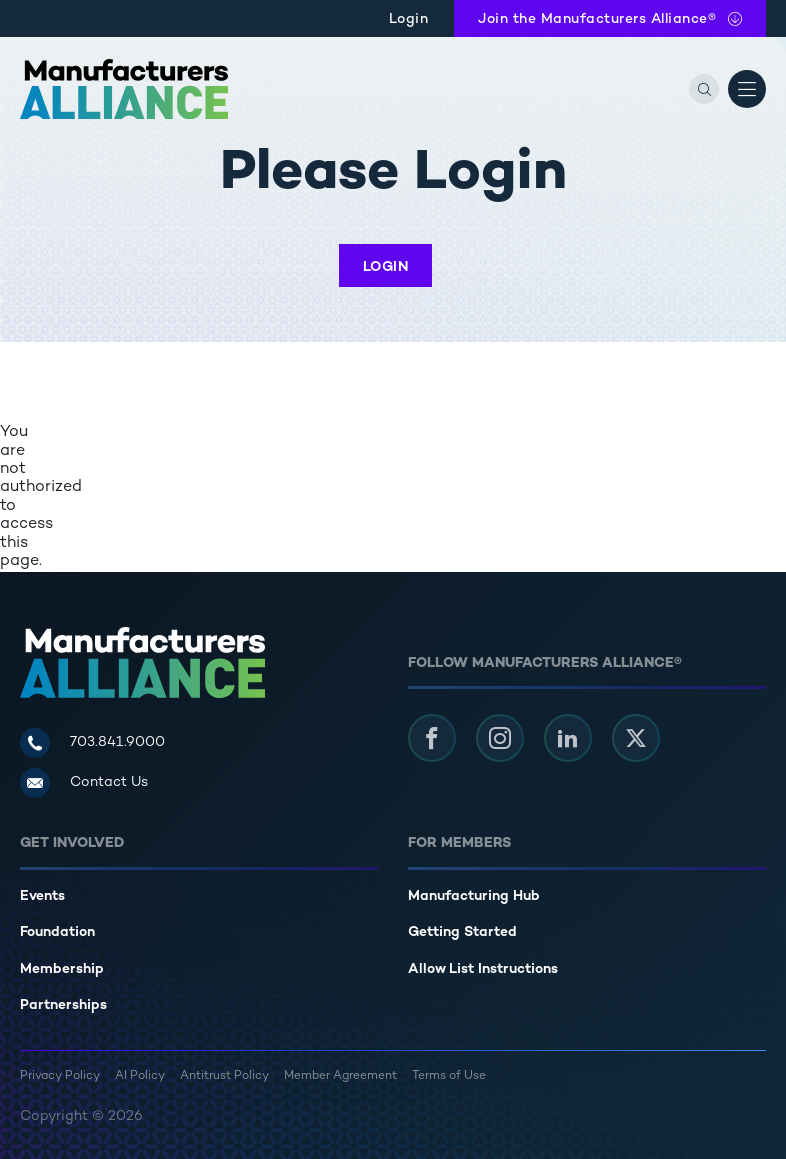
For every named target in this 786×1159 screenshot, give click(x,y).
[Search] (704, 89)
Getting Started (462, 932)
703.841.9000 (117, 742)
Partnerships (63, 1005)
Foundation (57, 932)
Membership (62, 969)
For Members (459, 843)
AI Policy (140, 1076)
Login (409, 19)
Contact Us (109, 782)
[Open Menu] (747, 89)
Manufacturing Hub (474, 896)
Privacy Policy (60, 1076)
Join (597, 19)
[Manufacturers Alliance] (124, 89)
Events (42, 896)
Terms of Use (449, 1076)
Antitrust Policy (224, 1076)
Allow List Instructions (483, 969)
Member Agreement (340, 1076)
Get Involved (72, 843)
